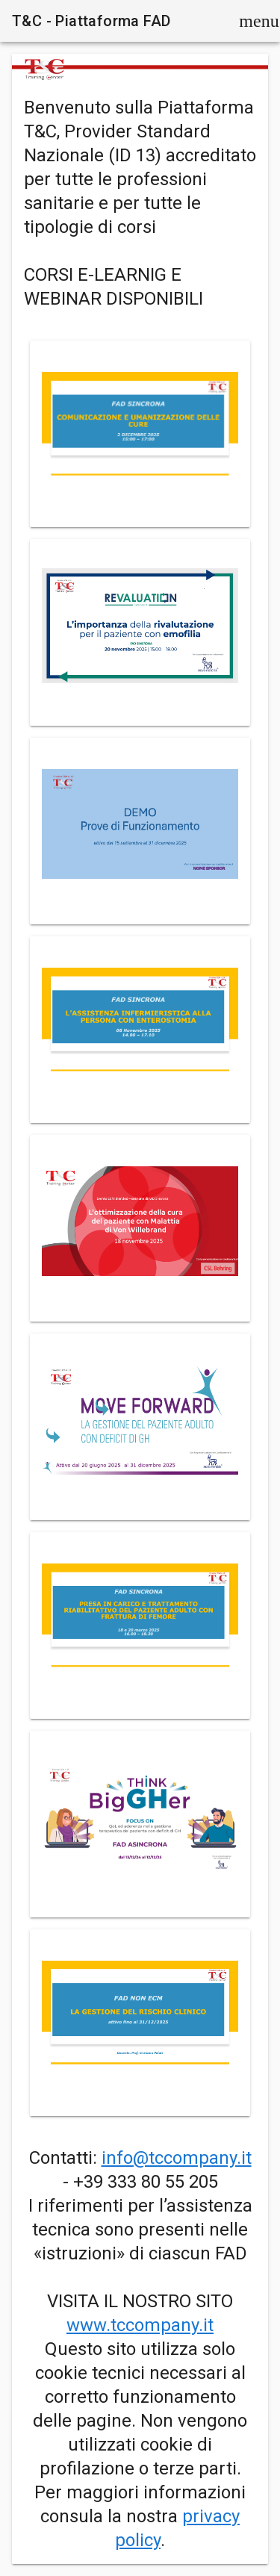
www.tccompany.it (140, 2325)
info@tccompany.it (177, 2157)
